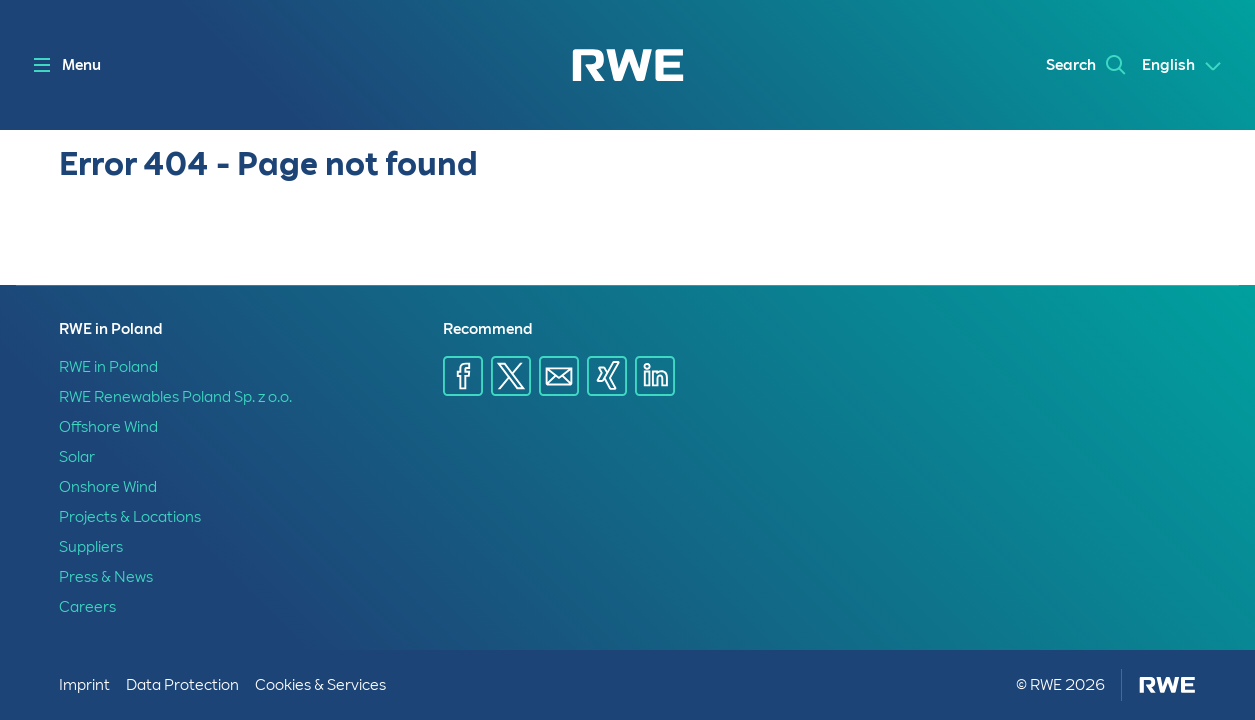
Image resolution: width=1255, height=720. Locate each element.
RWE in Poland (108, 367)
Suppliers (91, 547)
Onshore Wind (108, 487)
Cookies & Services (320, 685)
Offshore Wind (108, 427)
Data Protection (182, 685)
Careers (87, 607)
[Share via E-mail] (559, 376)
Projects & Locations (130, 517)
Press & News (106, 577)
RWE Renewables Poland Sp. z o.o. (175, 397)
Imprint (84, 685)
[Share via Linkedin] (655, 376)
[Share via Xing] (607, 376)
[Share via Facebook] (463, 376)
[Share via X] (511, 376)
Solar (77, 457)
